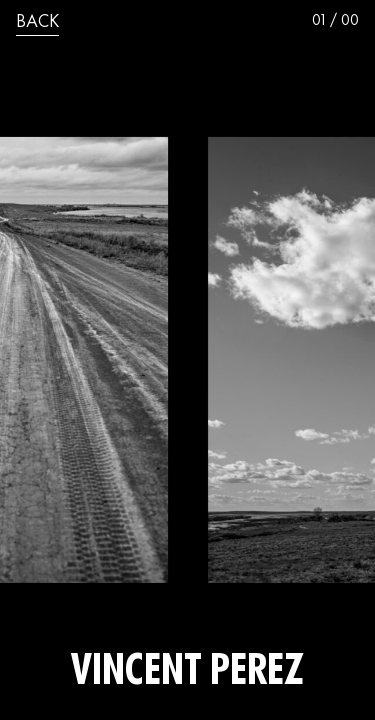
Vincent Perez (187, 674)
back (37, 23)
